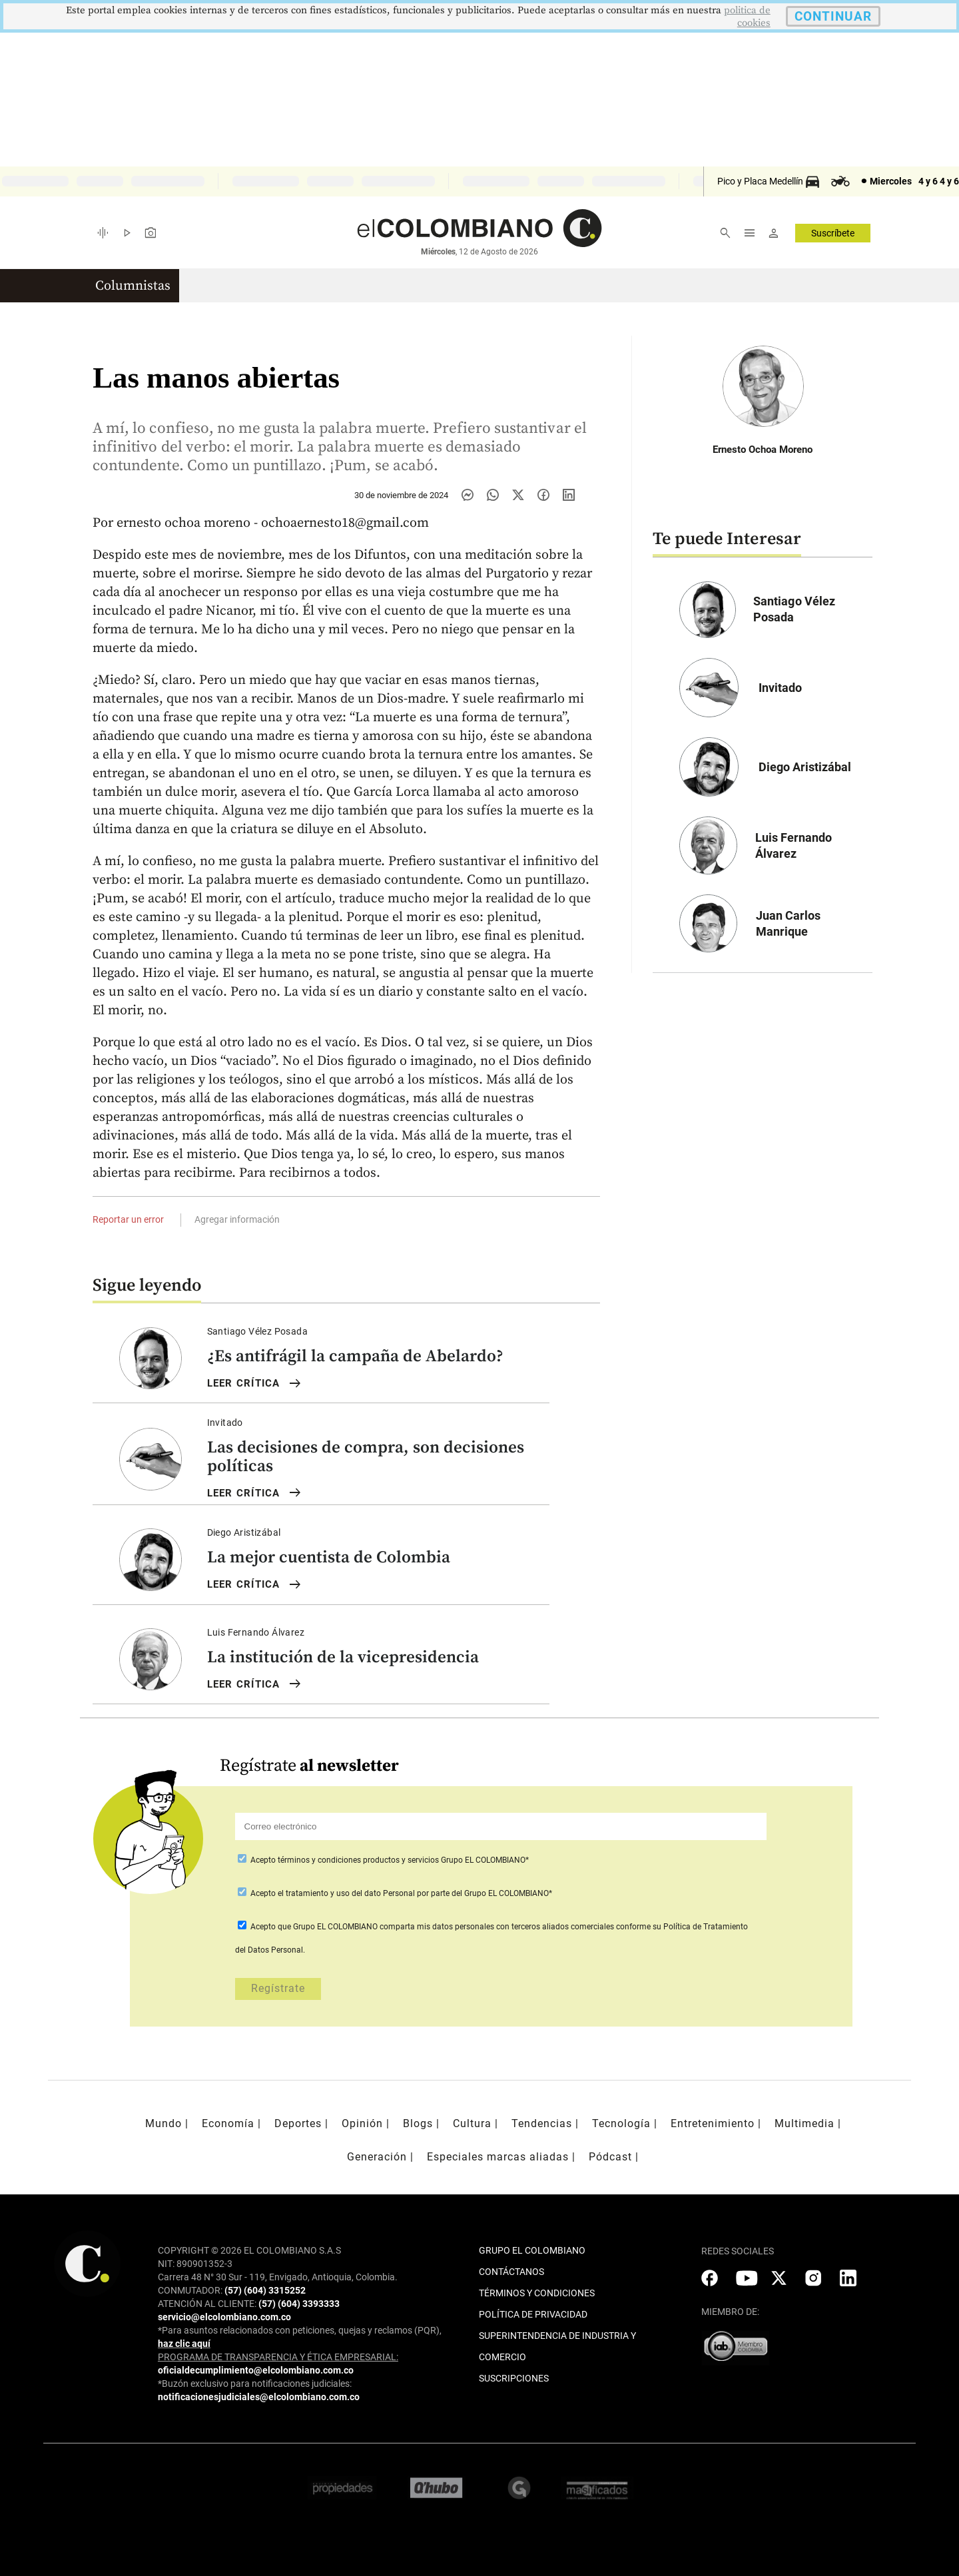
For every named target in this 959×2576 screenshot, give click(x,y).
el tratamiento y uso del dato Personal (345, 1893)
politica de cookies (747, 16)
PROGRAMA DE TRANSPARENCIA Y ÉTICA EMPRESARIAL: (278, 2357)
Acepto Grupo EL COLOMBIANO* (388, 1860)
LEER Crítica (255, 1384)
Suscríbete (832, 233)
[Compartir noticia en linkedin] (569, 495)
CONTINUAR (833, 16)
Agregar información (237, 1219)
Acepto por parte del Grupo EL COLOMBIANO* (400, 1893)
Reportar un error (128, 1219)
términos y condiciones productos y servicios (359, 1860)
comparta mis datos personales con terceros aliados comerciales (497, 1926)
